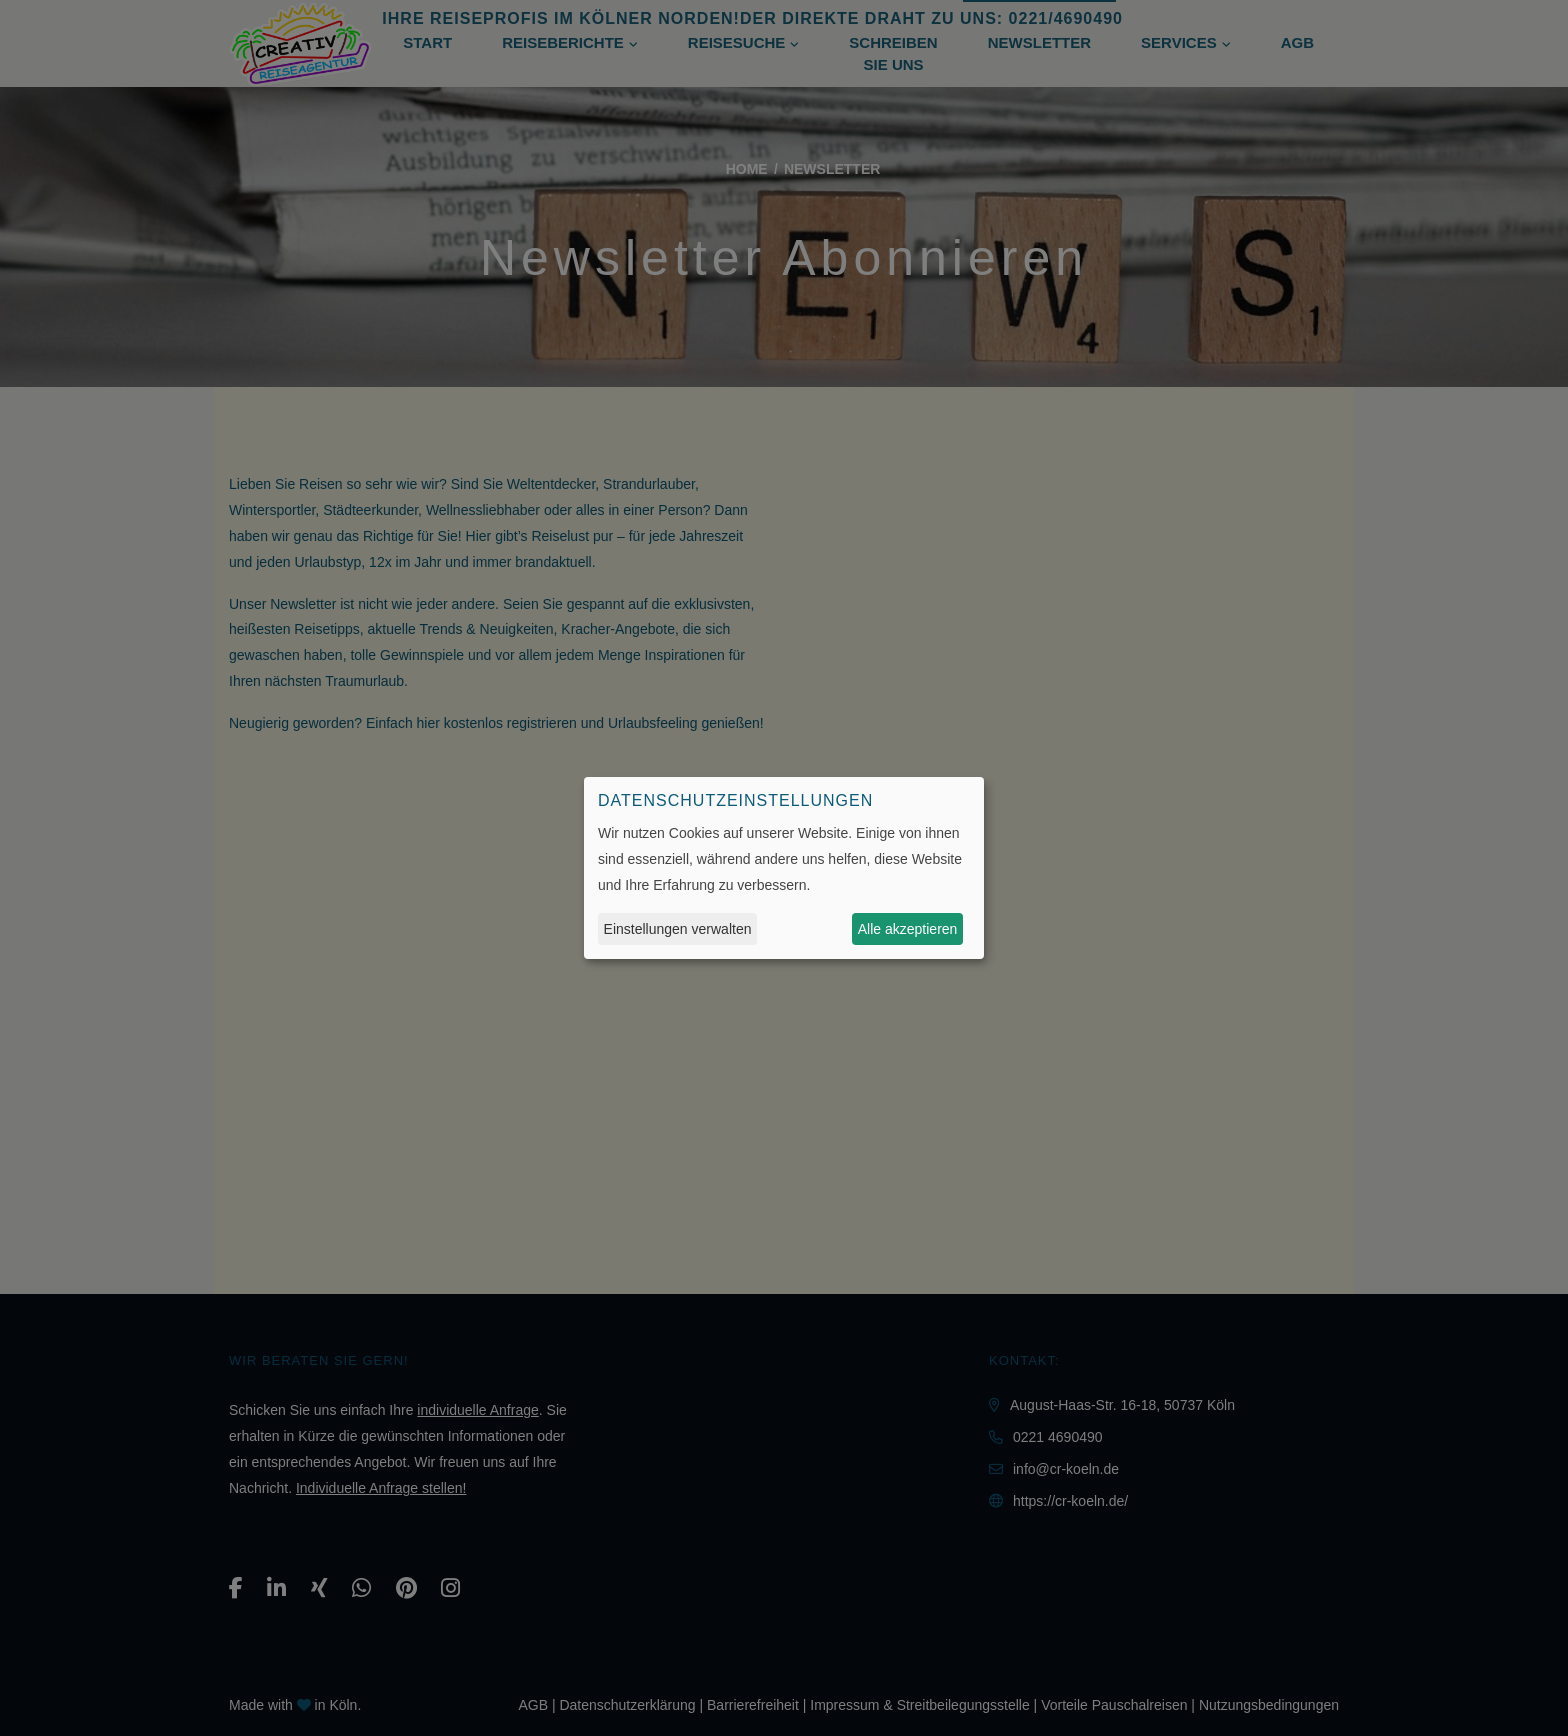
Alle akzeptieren (908, 929)
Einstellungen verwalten (678, 929)
